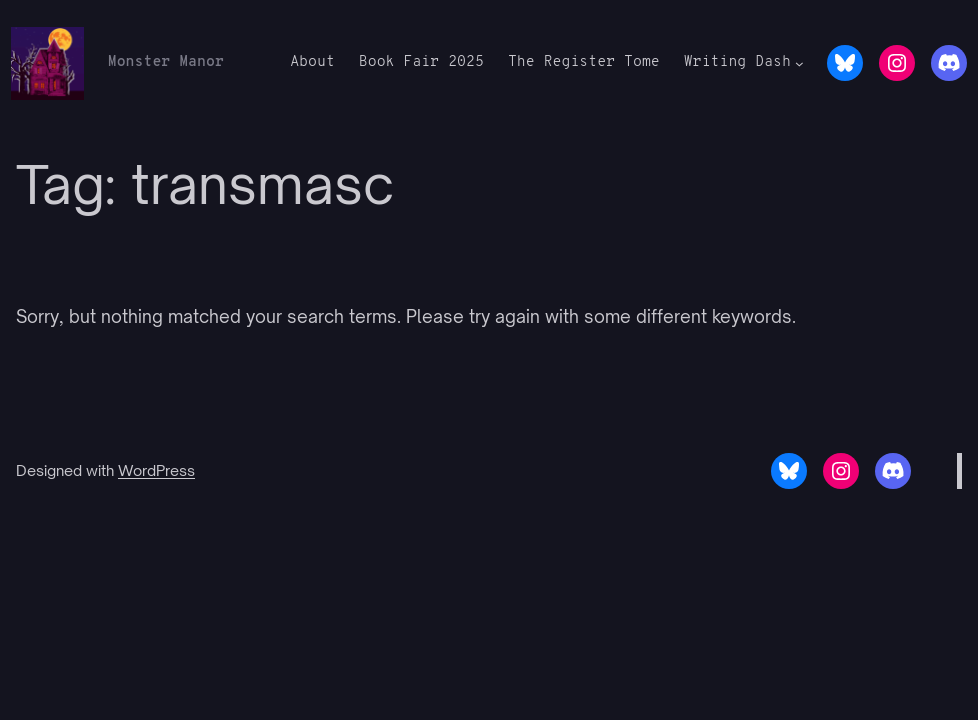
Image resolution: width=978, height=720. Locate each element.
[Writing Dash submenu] (799, 63)
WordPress (156, 470)
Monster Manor (166, 62)
